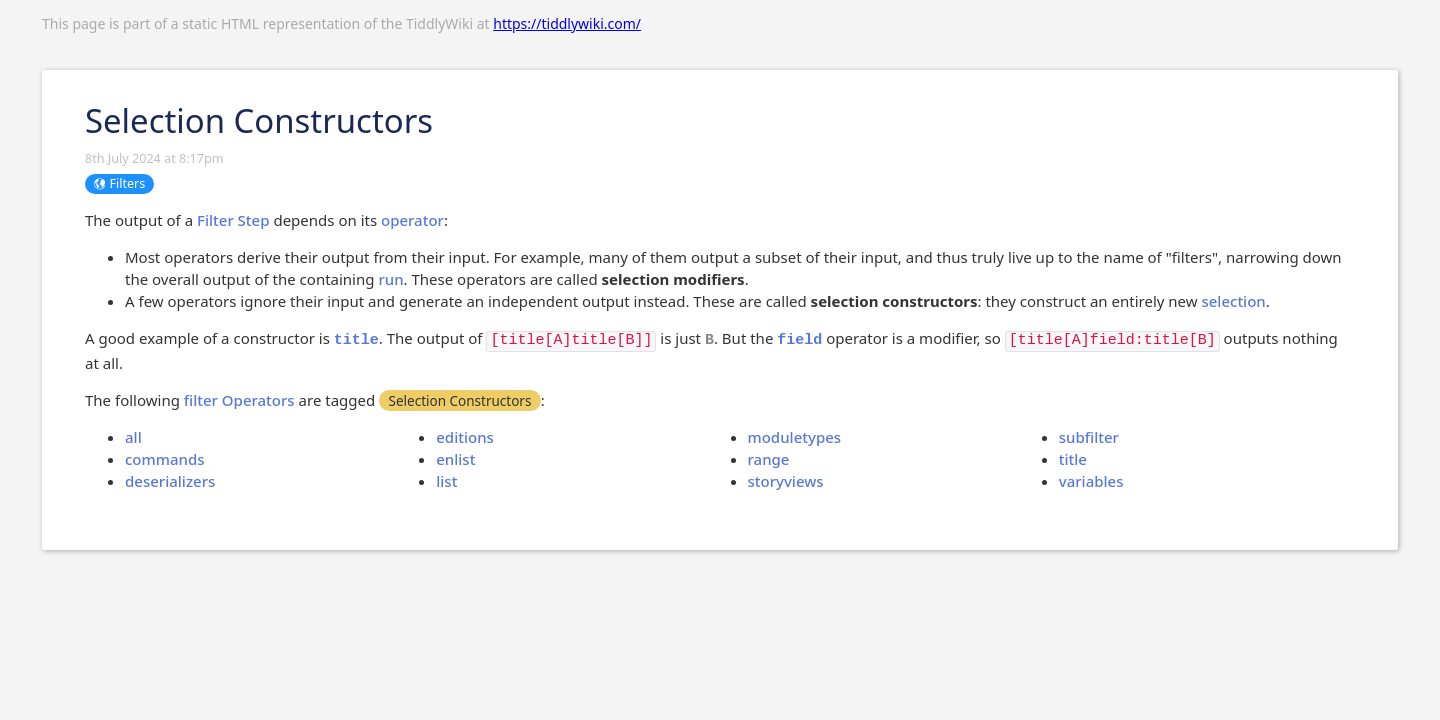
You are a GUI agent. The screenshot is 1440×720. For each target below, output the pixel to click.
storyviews (786, 481)
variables (1091, 481)
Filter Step (233, 220)
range (769, 459)
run (390, 279)
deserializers (170, 481)
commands (165, 459)
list (446, 481)
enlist (455, 459)
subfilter (1089, 437)
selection (1233, 301)
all (133, 437)
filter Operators (239, 400)
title (1073, 459)
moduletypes (795, 437)
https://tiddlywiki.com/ (567, 23)
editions (465, 437)
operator (412, 220)
